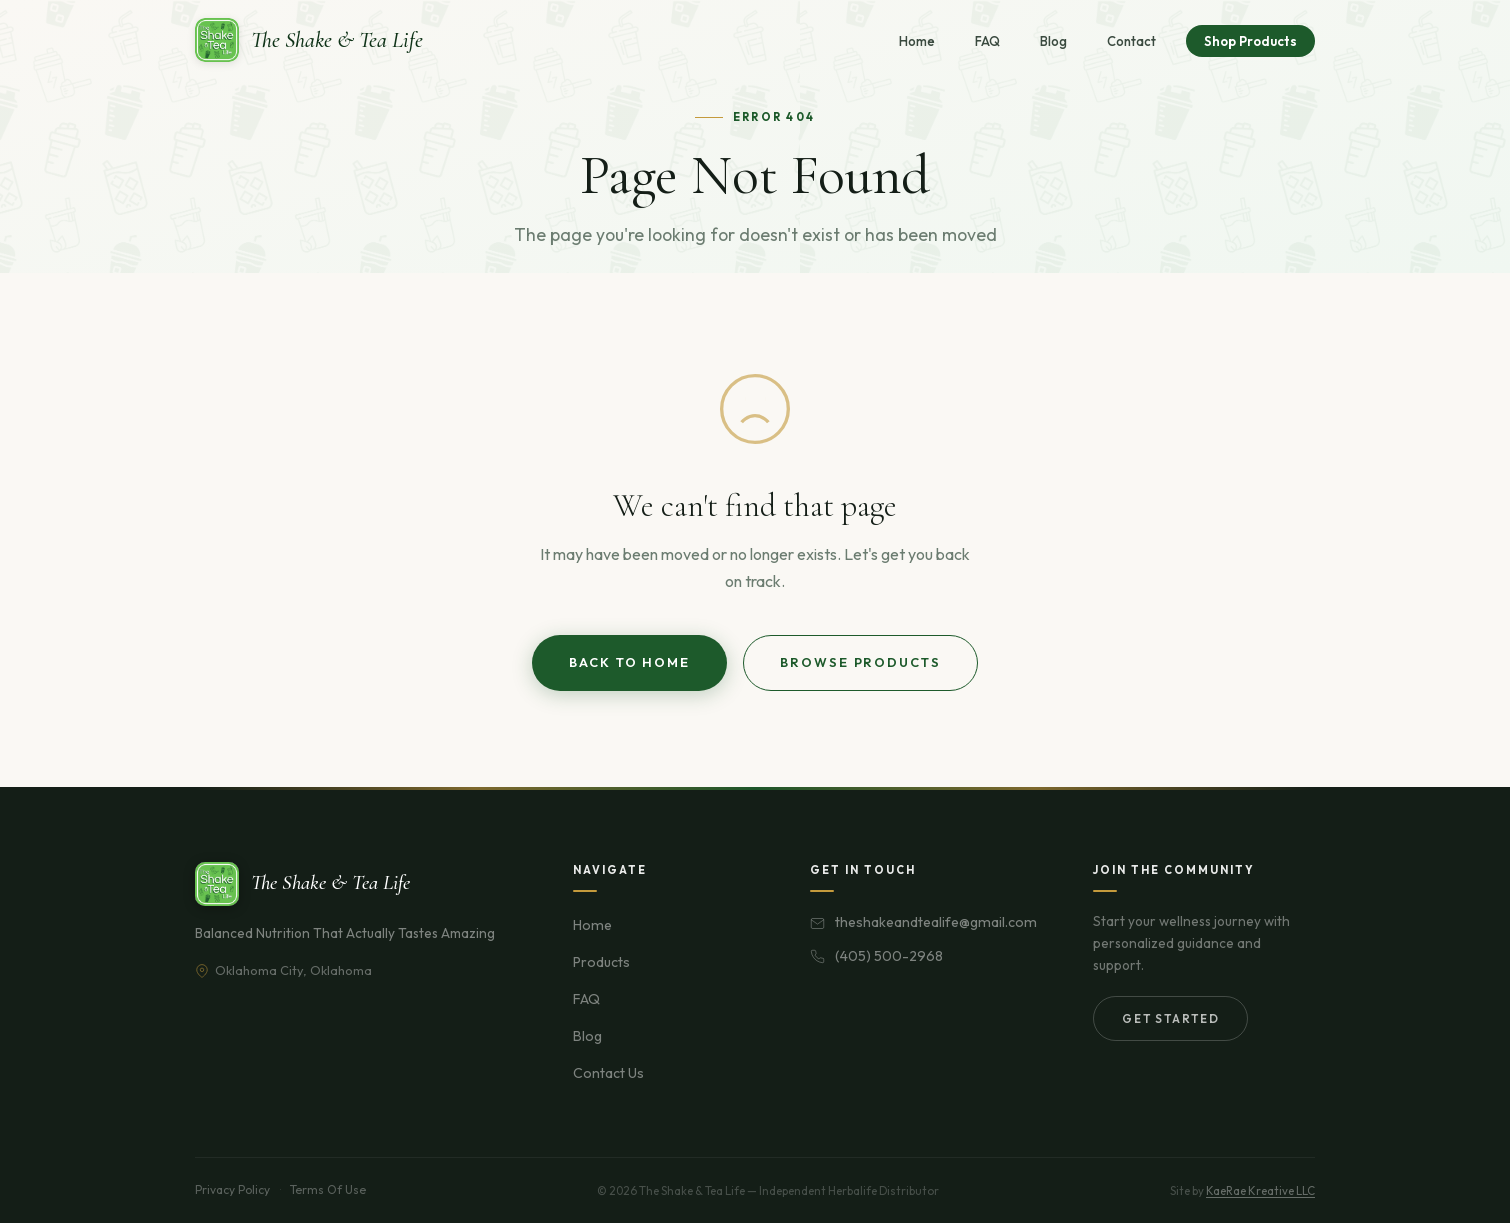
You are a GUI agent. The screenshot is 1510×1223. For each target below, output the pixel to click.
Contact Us (608, 1073)
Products (601, 962)
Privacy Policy (232, 1189)
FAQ (987, 41)
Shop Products (1250, 41)
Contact (1131, 41)
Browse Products (860, 662)
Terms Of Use (328, 1189)
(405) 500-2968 (889, 956)
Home (917, 41)
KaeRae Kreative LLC (1260, 1190)
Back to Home (629, 662)
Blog (1053, 41)
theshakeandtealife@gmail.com (936, 922)
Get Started (1170, 1018)
